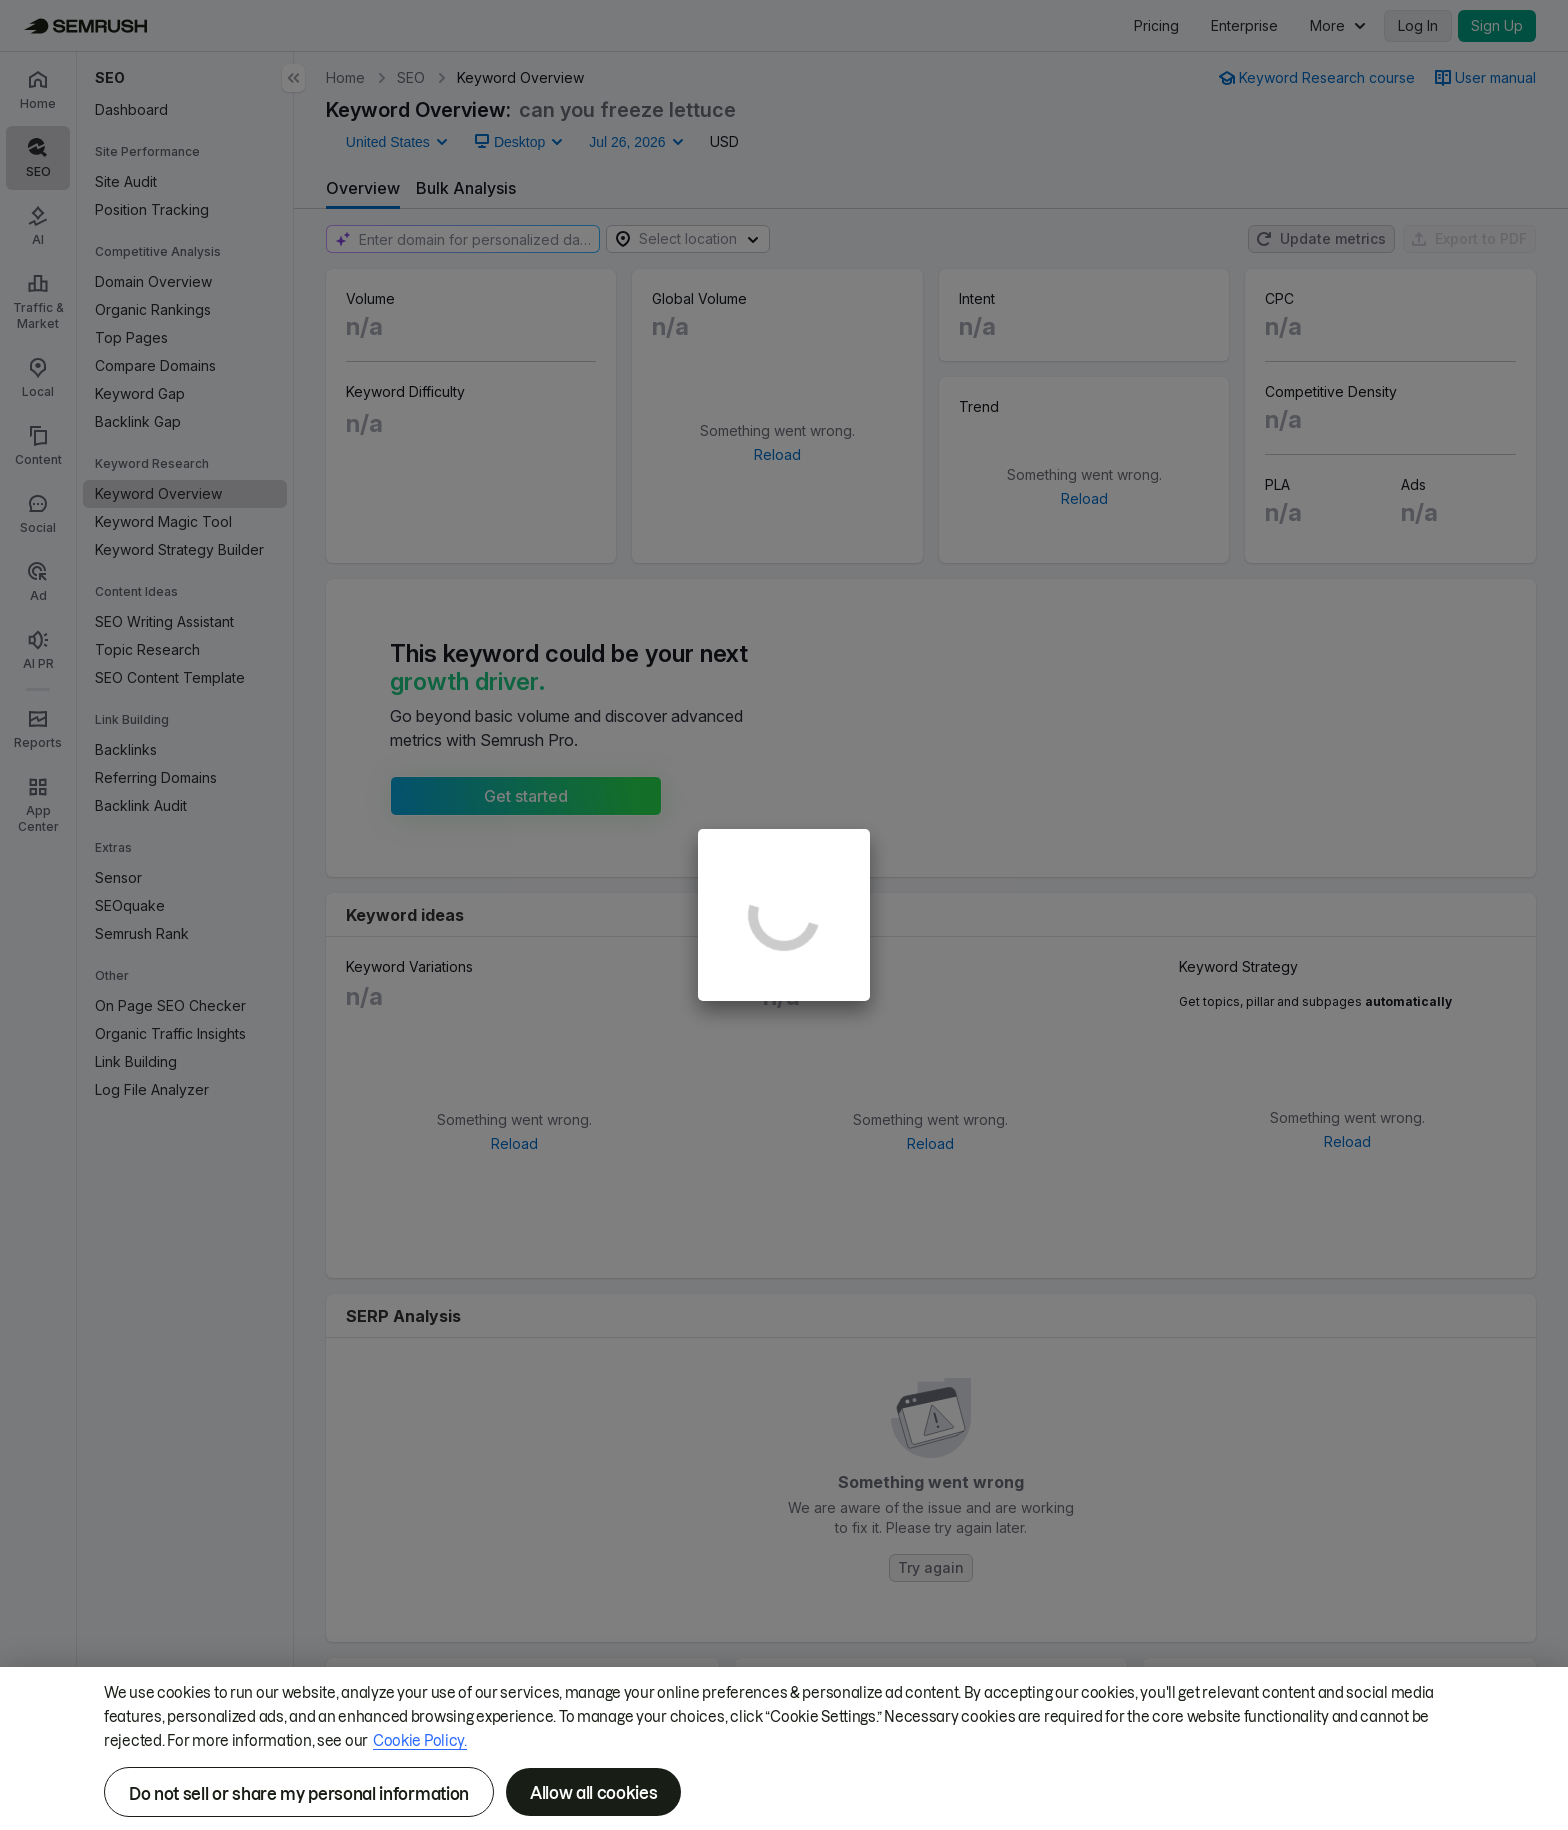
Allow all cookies (594, 1793)
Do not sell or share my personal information (299, 1794)
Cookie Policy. (420, 1741)
